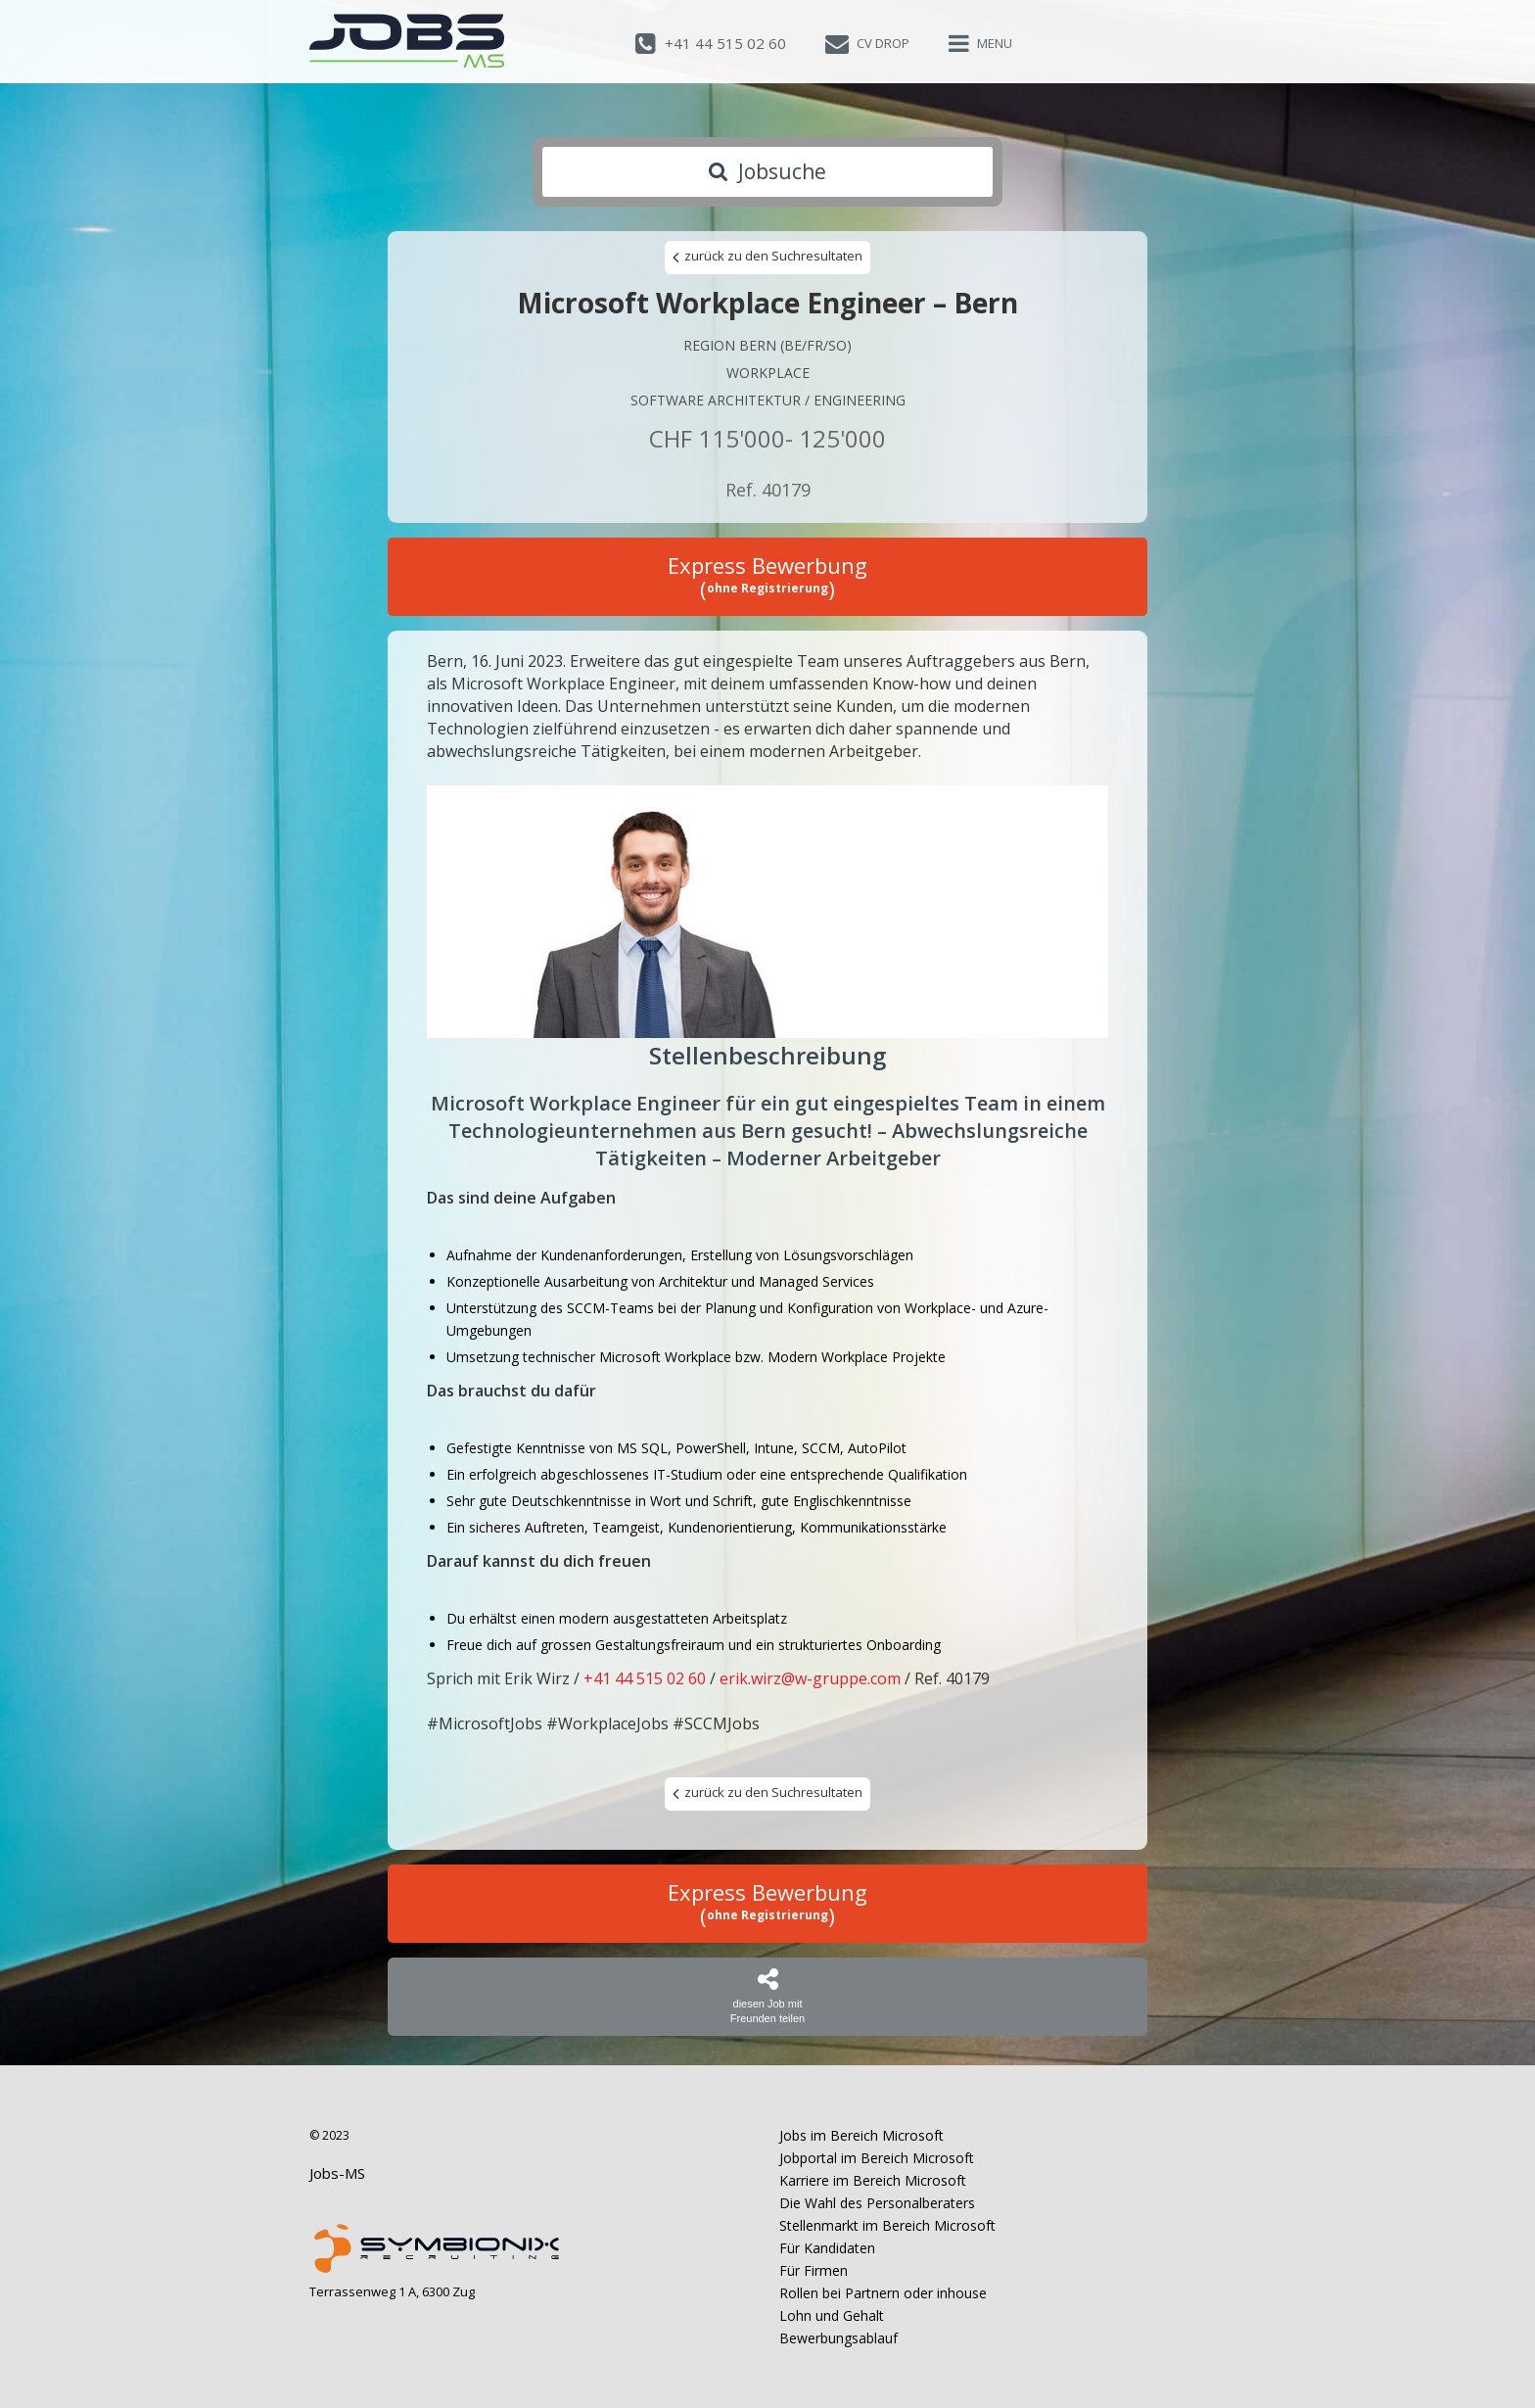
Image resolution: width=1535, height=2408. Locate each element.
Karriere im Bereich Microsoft (872, 2180)
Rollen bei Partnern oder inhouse (883, 2293)
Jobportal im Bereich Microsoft (876, 2157)
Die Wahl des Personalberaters (877, 2203)
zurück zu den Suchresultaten (767, 256)
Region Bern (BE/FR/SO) (767, 345)
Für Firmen (813, 2270)
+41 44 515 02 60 (644, 1678)
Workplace (768, 372)
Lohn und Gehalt (831, 2315)
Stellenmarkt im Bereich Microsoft (887, 2225)
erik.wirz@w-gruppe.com (810, 1678)
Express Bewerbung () (767, 576)
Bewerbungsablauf (838, 2338)
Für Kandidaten (827, 2248)
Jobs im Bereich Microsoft (861, 2135)
